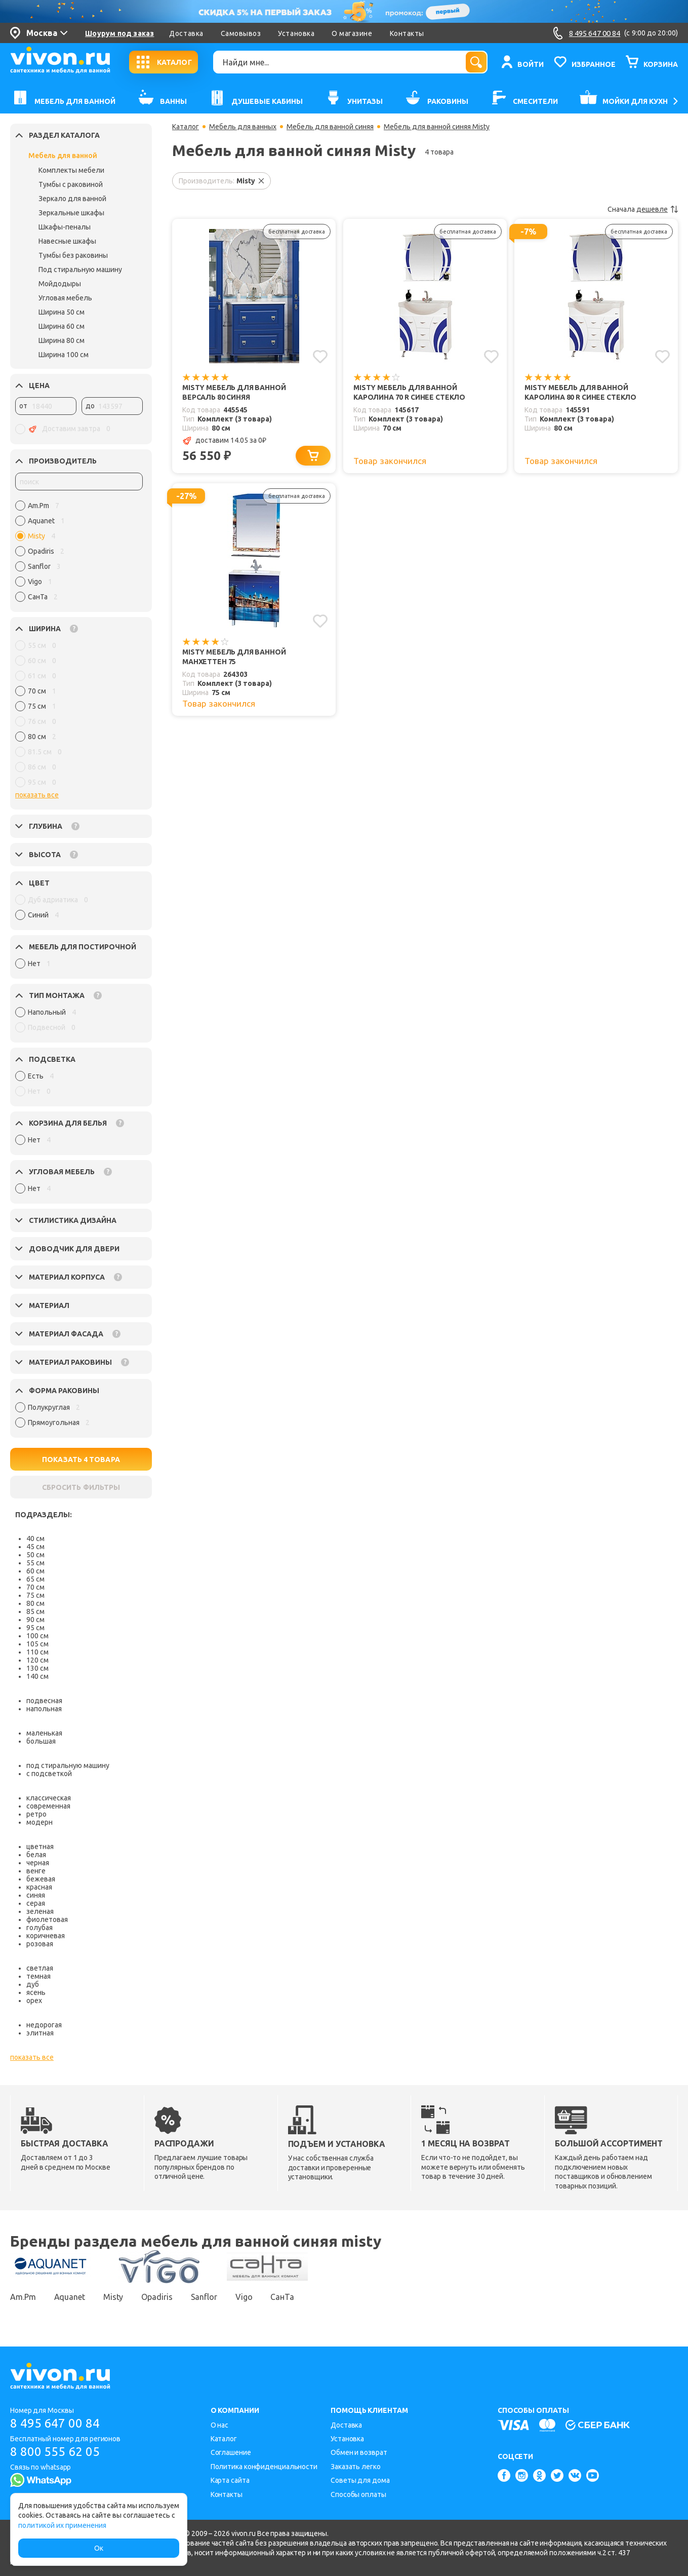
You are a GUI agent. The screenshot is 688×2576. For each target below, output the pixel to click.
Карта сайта (230, 2480)
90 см (35, 1620)
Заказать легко (356, 2467)
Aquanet (69, 2296)
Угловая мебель (65, 298)
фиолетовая (47, 1919)
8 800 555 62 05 (55, 2451)
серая (35, 1903)
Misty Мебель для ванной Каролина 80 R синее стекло (580, 392)
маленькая (44, 1733)
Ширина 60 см (61, 326)
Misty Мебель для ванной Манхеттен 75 (234, 657)
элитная (40, 2033)
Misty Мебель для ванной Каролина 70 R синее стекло (409, 392)
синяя (35, 1895)
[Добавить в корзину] (313, 456)
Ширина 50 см (61, 312)
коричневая (45, 1936)
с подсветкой (49, 1774)
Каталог (185, 127)
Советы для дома (360, 2480)
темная (38, 1976)
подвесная (44, 1701)
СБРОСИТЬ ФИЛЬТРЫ (81, 1487)
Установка (296, 33)
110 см (37, 1652)
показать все (37, 795)
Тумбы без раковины (73, 255)
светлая (39, 1968)
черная (37, 1863)
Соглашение (231, 2452)
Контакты (407, 33)
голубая (39, 1928)
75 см (35, 1595)
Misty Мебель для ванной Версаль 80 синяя (234, 392)
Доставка (186, 33)
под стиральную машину (67, 1765)
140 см (37, 1676)
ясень (36, 1992)
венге (36, 1871)
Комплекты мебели (71, 170)
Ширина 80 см (61, 340)
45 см (35, 1547)
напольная (44, 1709)
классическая (48, 1798)
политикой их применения (62, 2525)
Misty (113, 2296)
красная (39, 1887)
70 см (35, 1587)
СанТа (282, 2296)
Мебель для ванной (62, 155)
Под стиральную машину (80, 269)
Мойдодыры (59, 284)
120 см (37, 1660)
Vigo (244, 2296)
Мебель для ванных (242, 127)
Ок (98, 2548)
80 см (35, 1603)
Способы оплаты (358, 2494)
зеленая (40, 1911)
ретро (36, 1814)
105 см (37, 1644)
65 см (35, 1579)
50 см (35, 1555)
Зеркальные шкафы (71, 213)
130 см (37, 1668)
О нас (220, 2425)
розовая (39, 1944)
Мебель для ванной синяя (330, 127)
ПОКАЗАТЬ (81, 1459)
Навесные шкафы (67, 241)
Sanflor (204, 2296)
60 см (35, 1571)
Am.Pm (23, 2296)
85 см (35, 1611)
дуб (32, 1984)
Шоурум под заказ (119, 33)
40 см (35, 1538)
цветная (40, 1846)
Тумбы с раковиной (70, 184)
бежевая (40, 1879)
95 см (35, 1628)
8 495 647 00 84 (55, 2423)
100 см (37, 1636)
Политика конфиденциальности (264, 2467)
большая (41, 1741)
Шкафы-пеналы (64, 227)
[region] (79, 554)
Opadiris (156, 2296)
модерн (39, 1822)
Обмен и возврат (359, 2452)
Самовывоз (241, 33)
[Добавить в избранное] (320, 356)
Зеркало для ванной (72, 199)
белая (36, 1855)
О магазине (352, 33)
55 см (35, 1563)
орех (34, 2000)
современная (48, 1806)
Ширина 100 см (63, 355)
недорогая (44, 2025)
